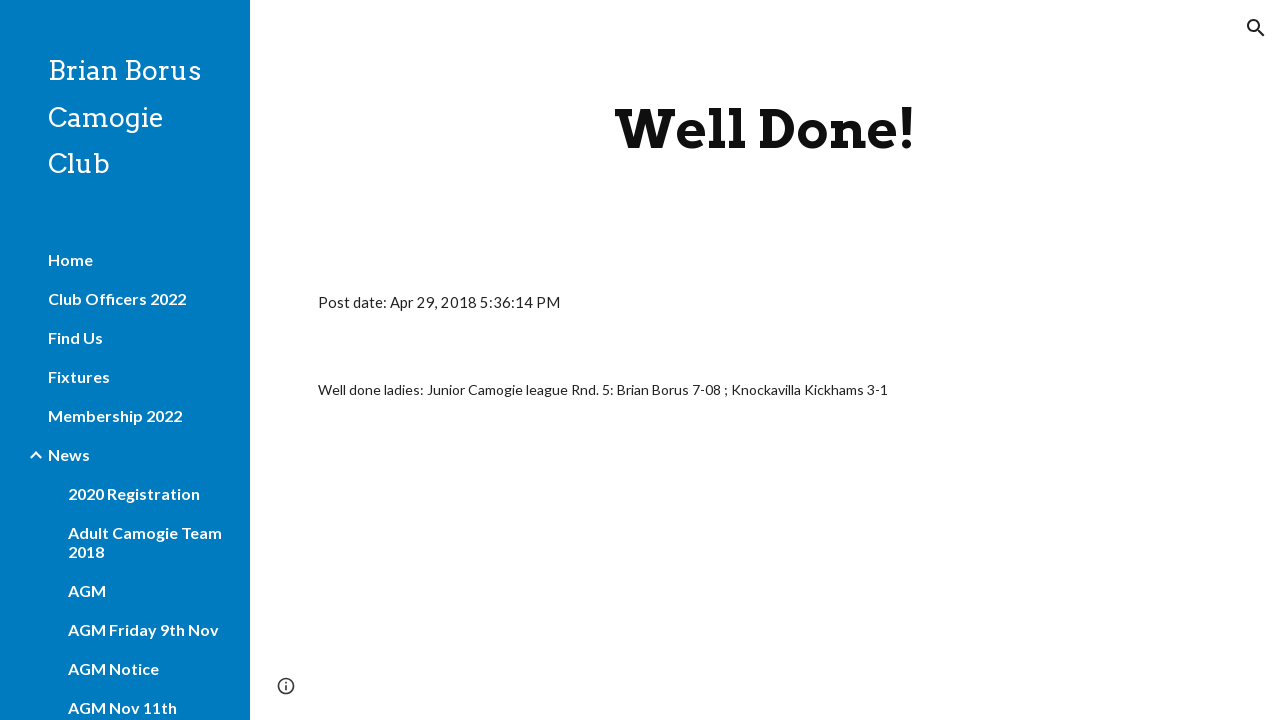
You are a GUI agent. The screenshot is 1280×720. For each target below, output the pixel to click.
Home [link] (70, 259)
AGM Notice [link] (113, 668)
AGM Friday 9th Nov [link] (143, 629)
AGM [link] (87, 590)
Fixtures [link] (79, 376)
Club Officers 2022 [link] (117, 298)
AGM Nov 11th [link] (122, 707)
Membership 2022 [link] (115, 415)
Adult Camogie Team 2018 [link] (145, 542)
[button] (1256, 28)
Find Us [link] (75, 337)
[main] (764, 129)
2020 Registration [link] (134, 493)
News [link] (69, 454)
